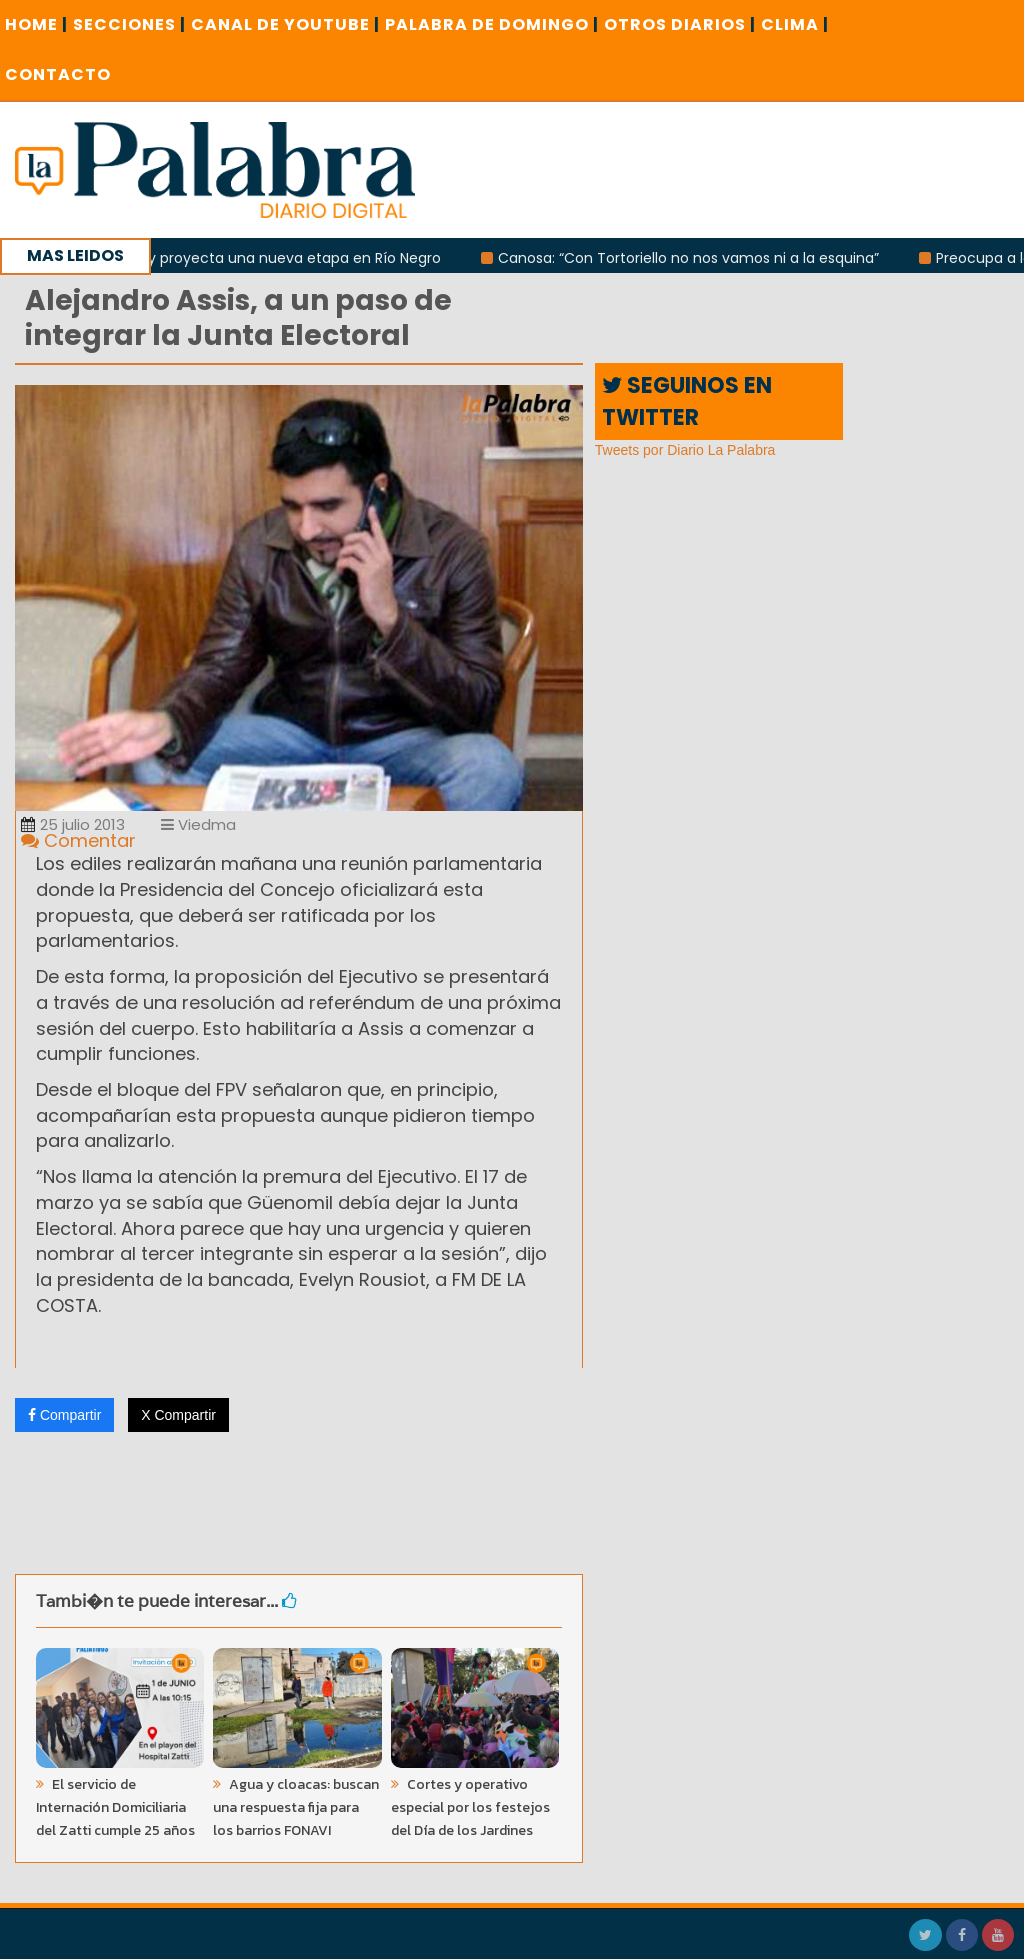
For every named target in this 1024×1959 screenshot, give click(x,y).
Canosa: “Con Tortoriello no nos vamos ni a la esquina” (694, 258)
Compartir (64, 1415)
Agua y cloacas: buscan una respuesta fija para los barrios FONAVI (296, 1807)
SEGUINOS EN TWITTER (687, 401)
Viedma (198, 824)
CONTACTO (58, 74)
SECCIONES (129, 24)
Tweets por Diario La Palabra (685, 450)
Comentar (78, 840)
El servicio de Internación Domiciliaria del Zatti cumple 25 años (115, 1807)
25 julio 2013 (73, 824)
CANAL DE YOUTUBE (285, 24)
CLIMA (795, 24)
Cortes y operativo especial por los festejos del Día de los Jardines (470, 1807)
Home (36, 24)
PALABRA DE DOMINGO (492, 24)
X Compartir (178, 1415)
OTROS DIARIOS (680, 24)
